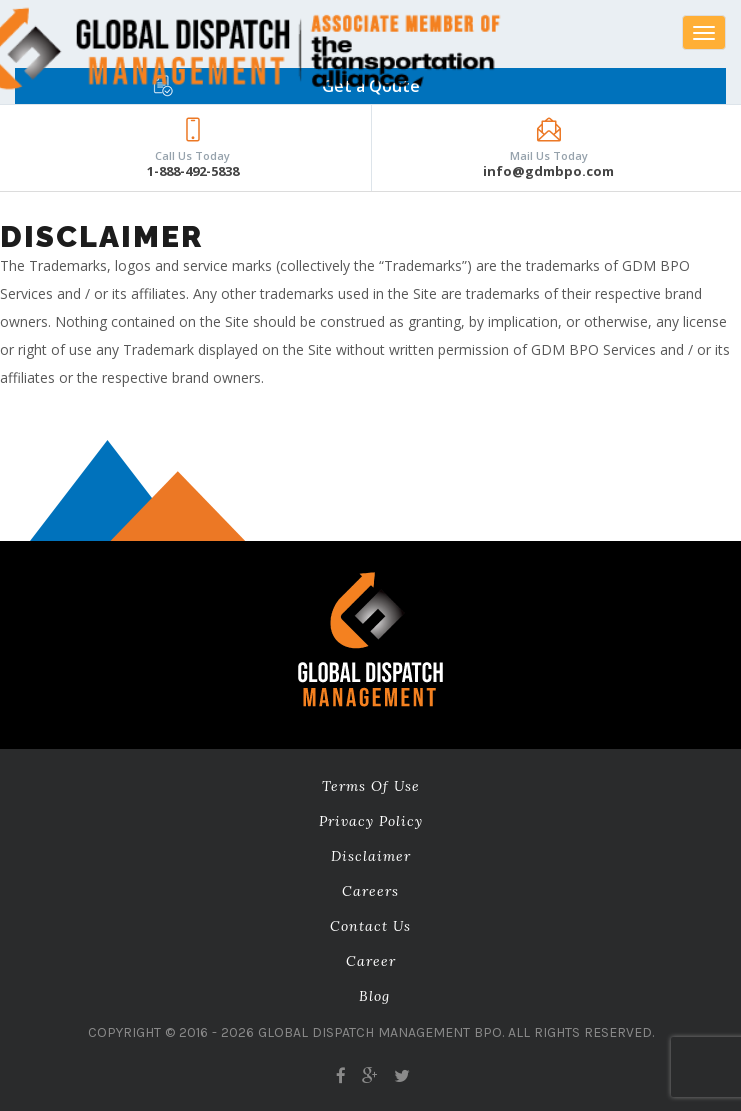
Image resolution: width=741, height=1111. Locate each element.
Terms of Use (371, 786)
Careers (370, 891)
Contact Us (370, 926)
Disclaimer (371, 856)
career (371, 961)
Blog (374, 996)
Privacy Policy (371, 821)
